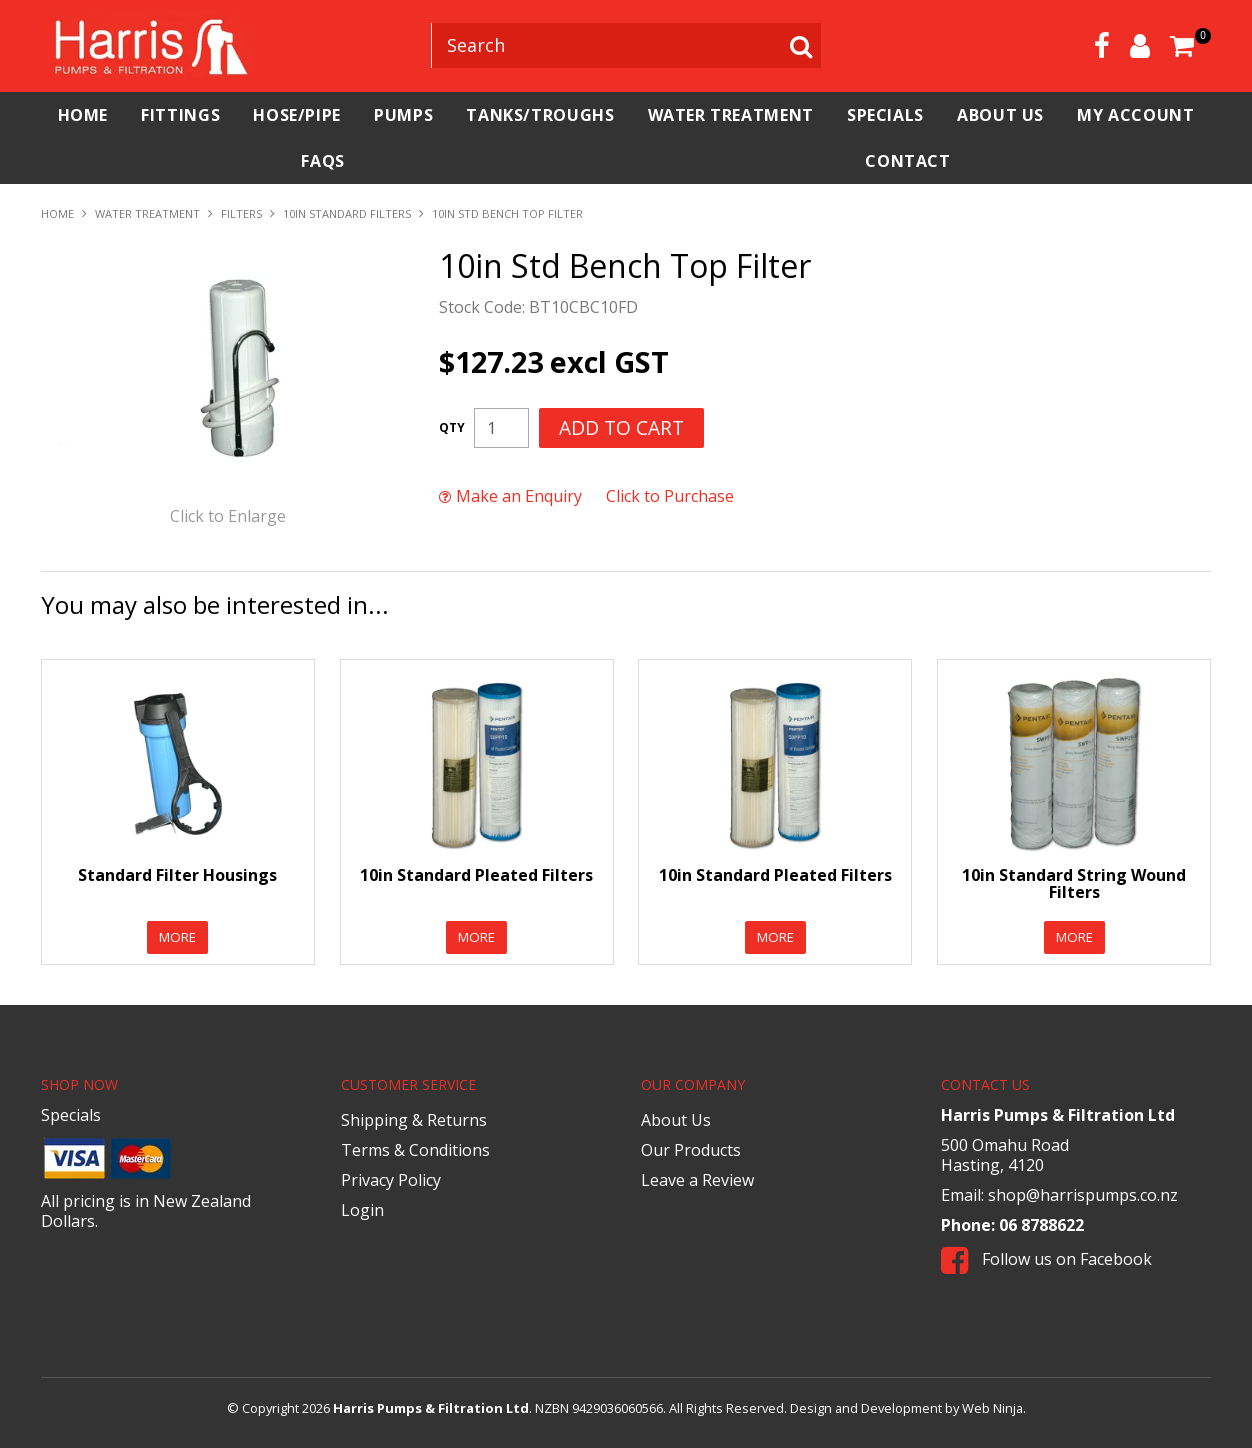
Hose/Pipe (342, 115)
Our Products (691, 1150)
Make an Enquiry (519, 496)
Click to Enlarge (228, 516)
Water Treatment (833, 115)
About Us (1142, 115)
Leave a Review (697, 1180)
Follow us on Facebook (1046, 1259)
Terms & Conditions (415, 1150)
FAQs (642, 161)
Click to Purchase (670, 496)
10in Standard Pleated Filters (476, 874)
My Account (254, 161)
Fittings (207, 115)
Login (362, 1210)
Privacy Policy (391, 1180)
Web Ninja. (994, 1408)
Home (91, 115)
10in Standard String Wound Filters (1074, 883)
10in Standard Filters (347, 213)
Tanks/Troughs (622, 115)
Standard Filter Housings (177, 874)
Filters (241, 213)
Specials (1008, 115)
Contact (1014, 161)
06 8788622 (1041, 1225)
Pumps (466, 115)
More (177, 936)
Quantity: (452, 428)
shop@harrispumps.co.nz (1083, 1195)
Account (1140, 46)
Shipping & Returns (414, 1120)
